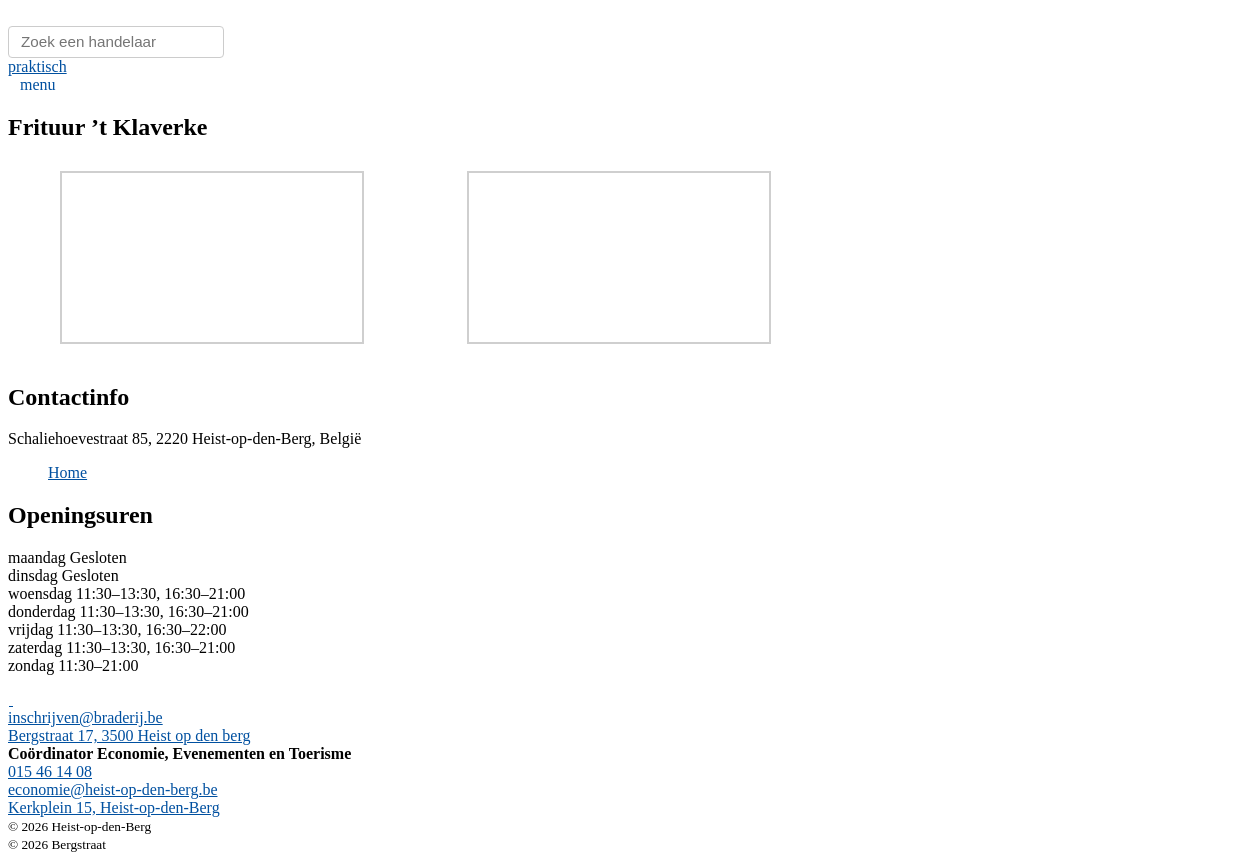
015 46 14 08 (50, 771)
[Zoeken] (116, 42)
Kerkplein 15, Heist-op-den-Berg (114, 807)
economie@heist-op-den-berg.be (112, 789)
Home (67, 472)
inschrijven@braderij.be (85, 717)
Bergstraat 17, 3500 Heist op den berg (129, 735)
